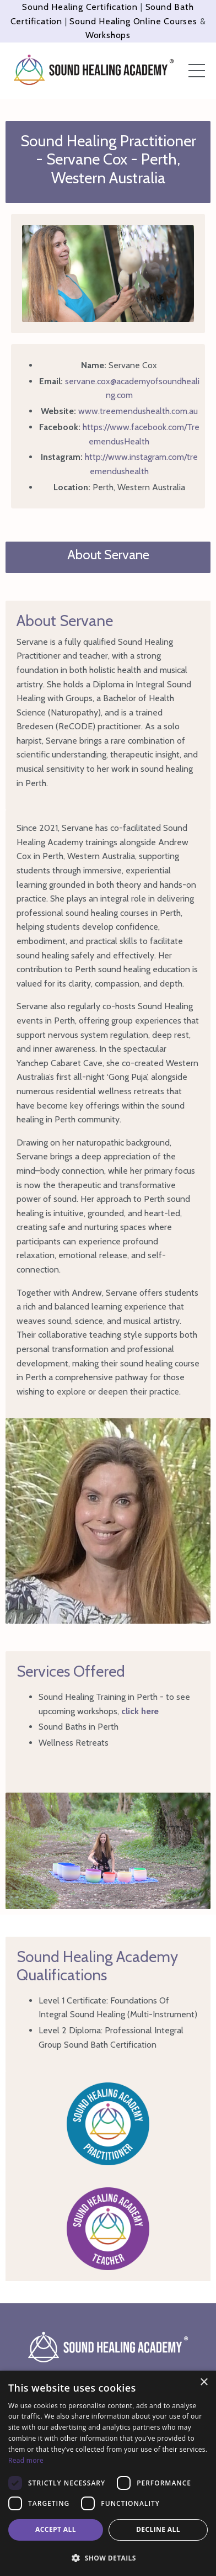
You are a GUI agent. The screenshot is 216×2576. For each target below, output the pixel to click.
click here (140, 1711)
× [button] (203, 2382)
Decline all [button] (158, 2529)
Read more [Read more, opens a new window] (26, 2460)
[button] (108, 2557)
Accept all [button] (55, 2529)
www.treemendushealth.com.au (138, 411)
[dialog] (108, 2473)
